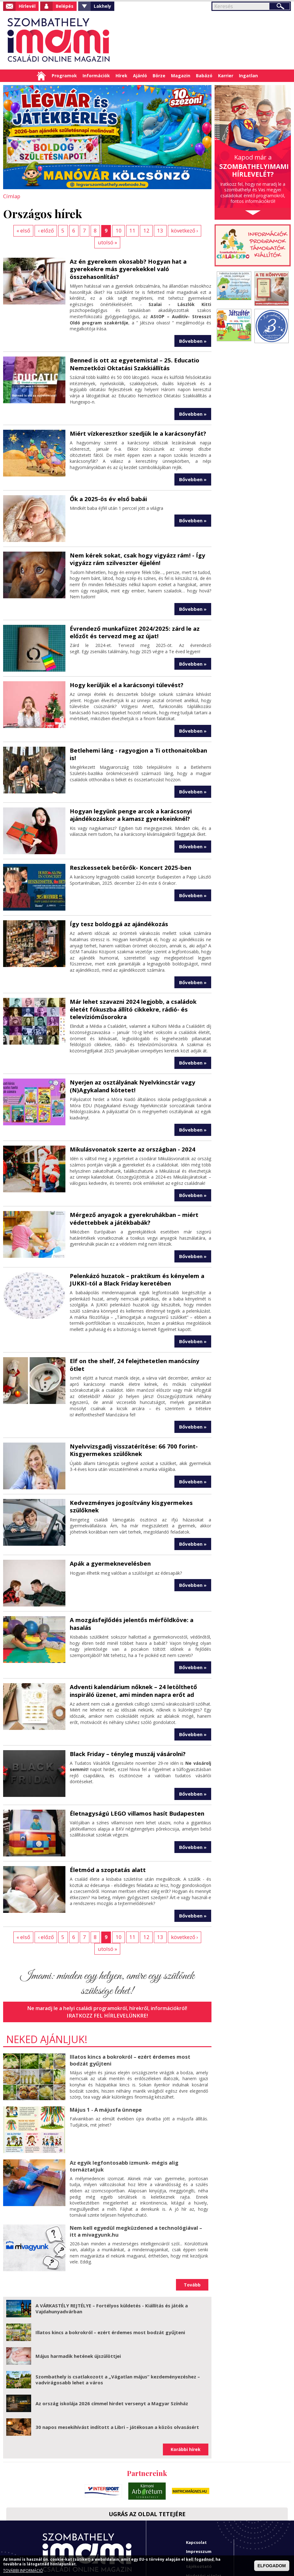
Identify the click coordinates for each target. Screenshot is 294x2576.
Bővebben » (192, 328)
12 (131, 230)
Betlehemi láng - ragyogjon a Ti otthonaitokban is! (137, 739)
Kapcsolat (196, 2493)
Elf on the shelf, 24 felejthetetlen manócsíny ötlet (140, 1342)
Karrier (225, 76)
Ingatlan (248, 76)
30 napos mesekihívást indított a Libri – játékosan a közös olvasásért (117, 2378)
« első (13, 230)
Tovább (192, 2236)
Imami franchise (203, 2536)
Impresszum (198, 2502)
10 (105, 230)
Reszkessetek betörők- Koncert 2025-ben (127, 852)
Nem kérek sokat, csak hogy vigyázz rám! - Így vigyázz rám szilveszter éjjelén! (135, 545)
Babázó (204, 76)
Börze (159, 76)
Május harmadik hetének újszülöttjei (78, 2307)
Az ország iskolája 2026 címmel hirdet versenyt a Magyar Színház (112, 2354)
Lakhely (102, 6)
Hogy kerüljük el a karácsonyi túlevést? (125, 670)
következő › (168, 230)
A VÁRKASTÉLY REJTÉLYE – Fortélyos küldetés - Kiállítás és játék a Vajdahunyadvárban (112, 2259)
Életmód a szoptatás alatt (107, 1833)
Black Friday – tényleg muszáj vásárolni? (126, 1717)
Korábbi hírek (186, 2400)
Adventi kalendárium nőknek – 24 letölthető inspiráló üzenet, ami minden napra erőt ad (131, 1655)
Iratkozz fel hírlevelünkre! (107, 1967)
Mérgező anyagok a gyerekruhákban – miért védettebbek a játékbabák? (132, 1200)
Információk (96, 76)
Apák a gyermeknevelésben (108, 1536)
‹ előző (35, 230)
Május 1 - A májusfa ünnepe (104, 2061)
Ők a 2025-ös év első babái (106, 485)
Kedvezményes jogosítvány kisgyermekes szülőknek (128, 1479)
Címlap (41, 75)
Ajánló (140, 76)
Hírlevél (27, 6)
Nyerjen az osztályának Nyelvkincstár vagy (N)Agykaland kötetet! (130, 1069)
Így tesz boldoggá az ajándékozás (117, 908)
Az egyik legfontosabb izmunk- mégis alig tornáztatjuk (123, 2117)
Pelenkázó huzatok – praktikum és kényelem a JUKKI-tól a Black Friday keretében (135, 1260)
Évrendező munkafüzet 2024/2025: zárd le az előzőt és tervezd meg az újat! (131, 617)
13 (144, 230)
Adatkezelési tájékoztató (199, 2514)
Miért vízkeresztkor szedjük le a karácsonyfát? (135, 420)
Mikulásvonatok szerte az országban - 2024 (130, 1132)
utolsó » (198, 230)
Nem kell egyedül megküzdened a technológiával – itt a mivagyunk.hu (138, 2182)
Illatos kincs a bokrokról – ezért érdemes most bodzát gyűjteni (138, 2011)
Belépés (65, 6)
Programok (64, 76)
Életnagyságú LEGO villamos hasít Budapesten (135, 1777)
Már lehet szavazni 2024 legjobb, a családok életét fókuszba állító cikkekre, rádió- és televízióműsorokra (140, 993)
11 (118, 230)
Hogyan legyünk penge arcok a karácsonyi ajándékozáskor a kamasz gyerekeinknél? (129, 799)
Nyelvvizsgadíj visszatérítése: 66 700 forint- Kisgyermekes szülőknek (130, 1422)
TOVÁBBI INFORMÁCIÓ (23, 2571)
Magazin (180, 76)
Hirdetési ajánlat (203, 2527)
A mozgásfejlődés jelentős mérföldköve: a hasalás (140, 1592)
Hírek (121, 76)
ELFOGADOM (272, 2565)
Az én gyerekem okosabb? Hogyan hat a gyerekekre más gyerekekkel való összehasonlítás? (126, 257)
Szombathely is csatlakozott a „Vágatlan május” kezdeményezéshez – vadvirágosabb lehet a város (118, 2331)
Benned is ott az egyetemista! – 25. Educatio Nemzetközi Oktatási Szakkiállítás (132, 350)
